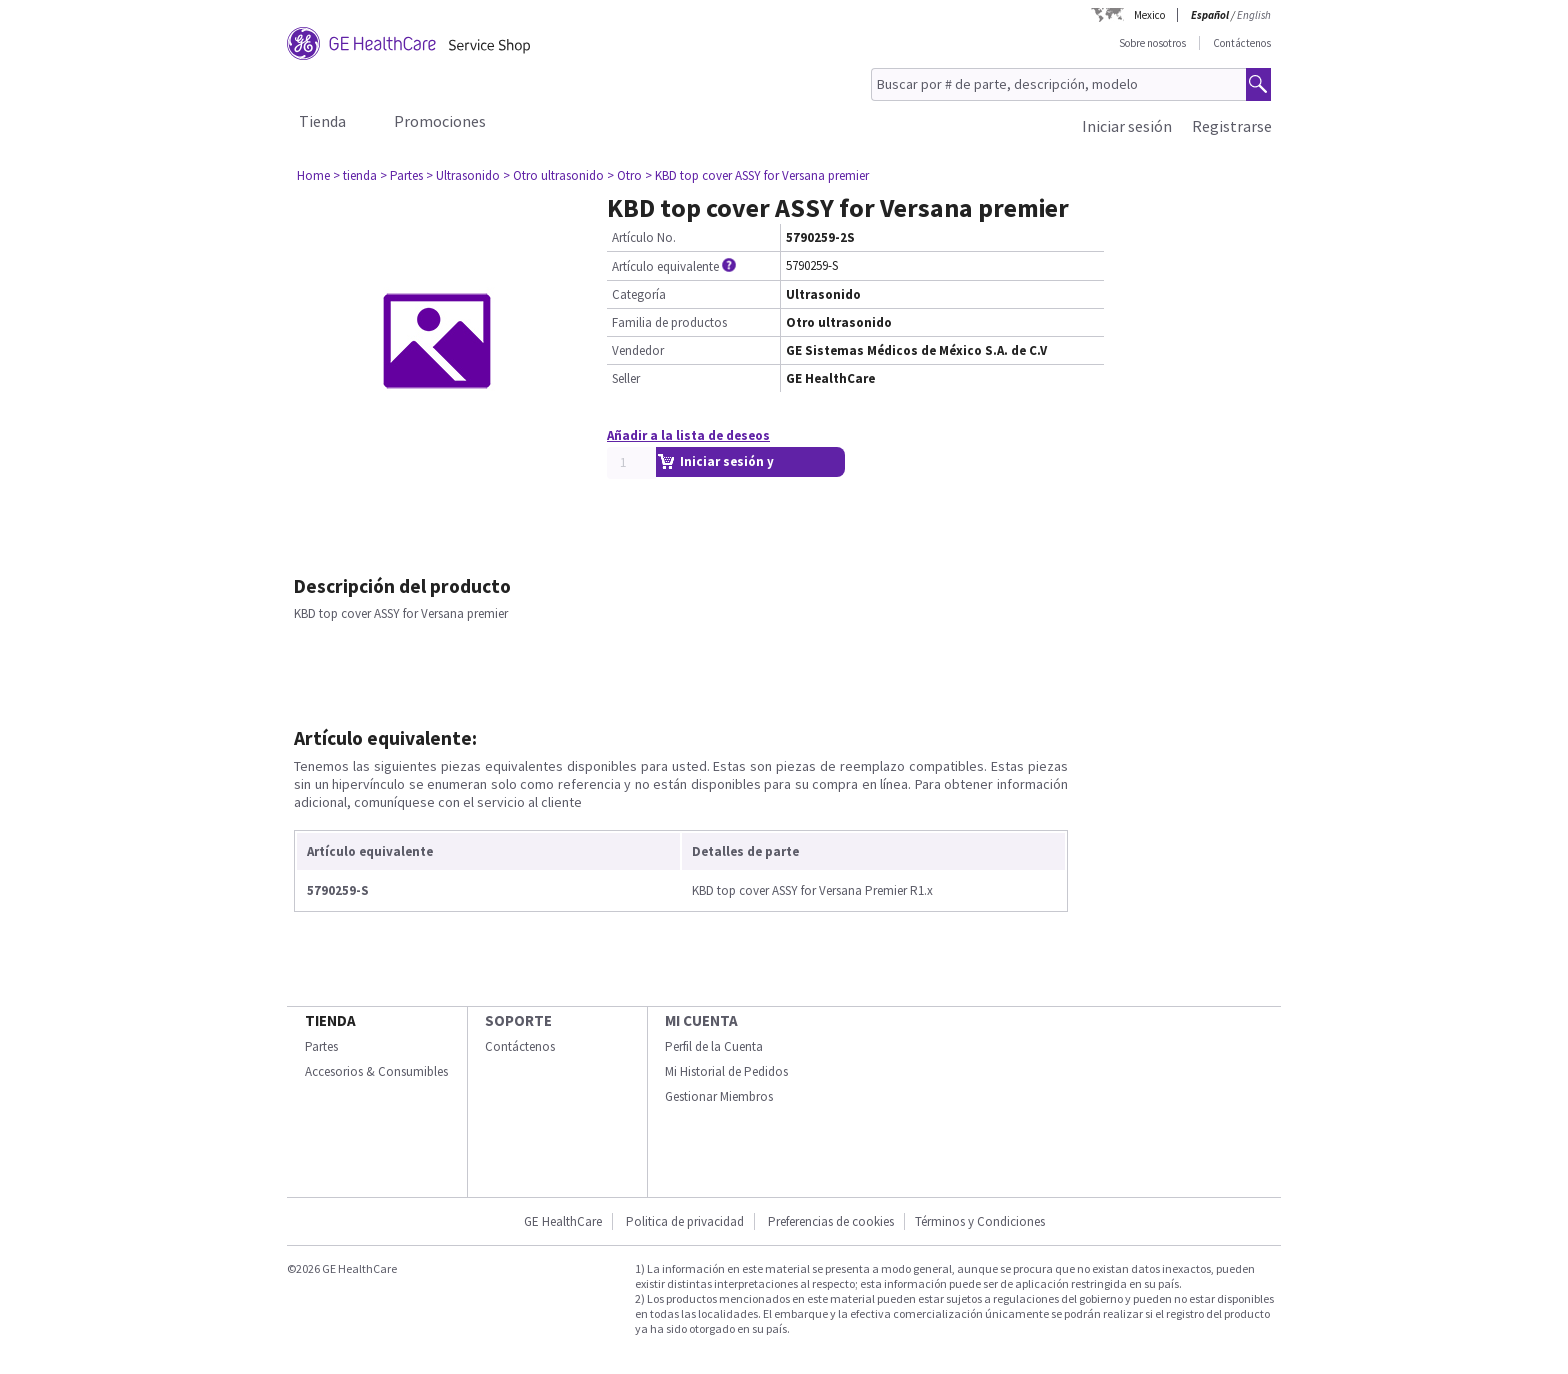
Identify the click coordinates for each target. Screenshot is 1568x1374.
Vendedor (638, 350)
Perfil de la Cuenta (714, 1046)
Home (313, 175)
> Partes (401, 175)
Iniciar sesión (1127, 126)
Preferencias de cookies (831, 1221)
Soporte (518, 1020)
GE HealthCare (563, 1221)
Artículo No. (644, 237)
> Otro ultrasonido (553, 175)
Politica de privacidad (685, 1221)
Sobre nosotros (1152, 43)
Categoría (639, 294)
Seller (626, 378)
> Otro (624, 175)
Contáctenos (1242, 43)
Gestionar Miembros (719, 1096)
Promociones (440, 121)
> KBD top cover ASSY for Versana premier (757, 175)
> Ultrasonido (463, 175)
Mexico (1149, 15)
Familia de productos (669, 322)
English (1254, 15)
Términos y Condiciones (980, 1221)
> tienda (355, 175)
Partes (321, 1046)
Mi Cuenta (701, 1020)
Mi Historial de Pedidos (726, 1071)
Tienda (322, 121)
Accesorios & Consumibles (376, 1071)
